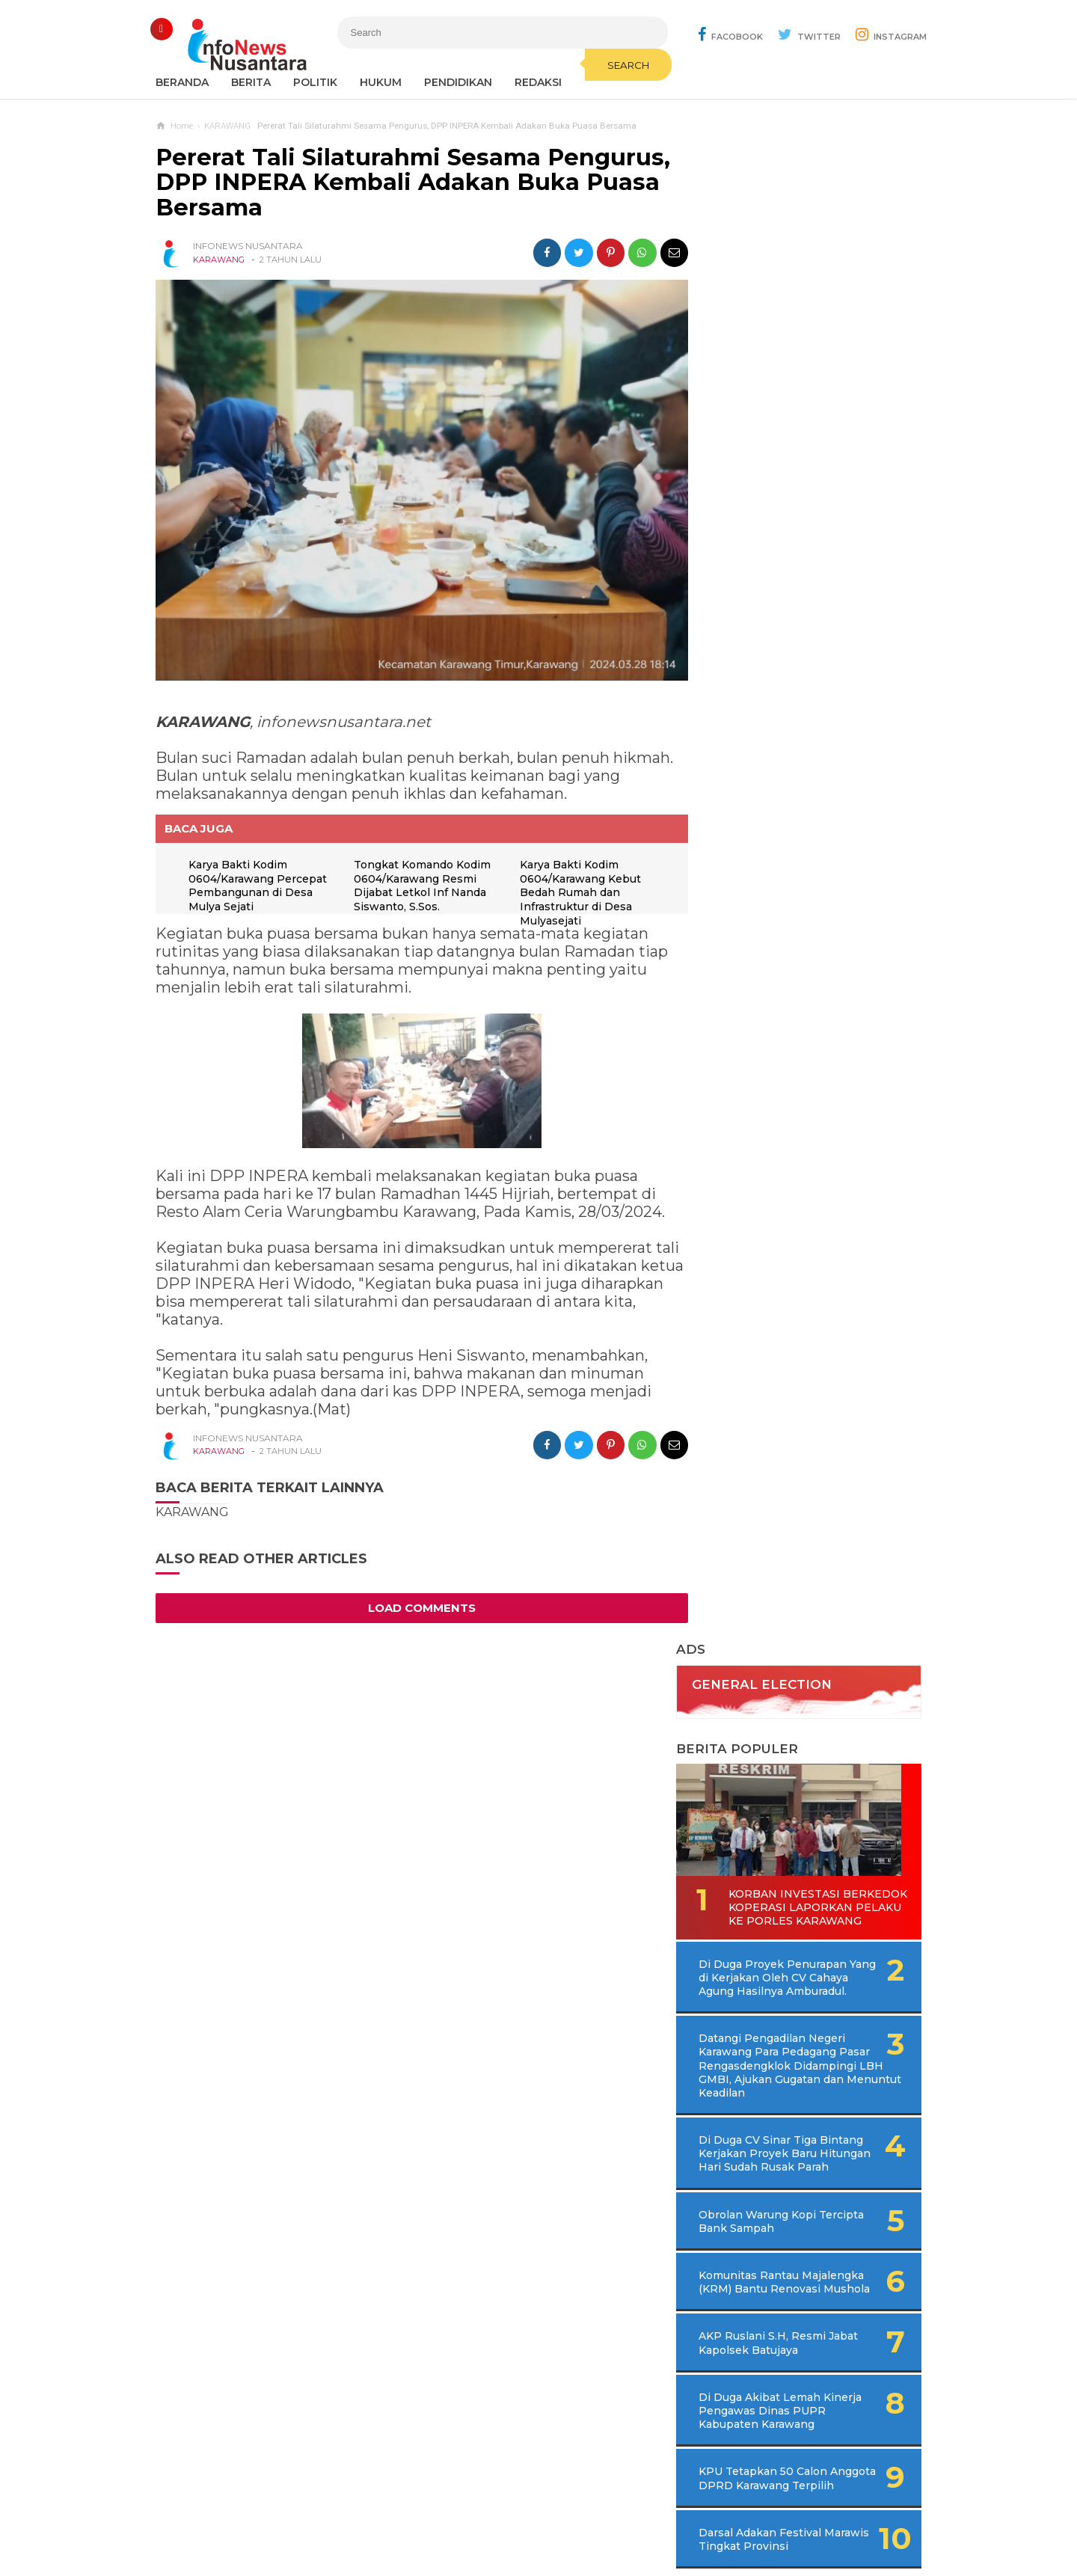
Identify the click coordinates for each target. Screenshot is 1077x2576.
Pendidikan (458, 82)
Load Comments (417, 1601)
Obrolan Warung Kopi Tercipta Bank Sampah (781, 838)
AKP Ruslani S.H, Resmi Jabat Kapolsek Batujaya (785, 973)
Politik (315, 82)
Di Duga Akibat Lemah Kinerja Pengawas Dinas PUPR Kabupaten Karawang (795, 1041)
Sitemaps (331, 2515)
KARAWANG (219, 259)
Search (617, 65)
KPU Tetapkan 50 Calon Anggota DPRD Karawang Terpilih (789, 1116)
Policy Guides (663, 2515)
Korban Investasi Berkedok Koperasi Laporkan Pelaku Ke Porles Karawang (788, 504)
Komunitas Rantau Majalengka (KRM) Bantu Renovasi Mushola (786, 906)
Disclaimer (741, 2515)
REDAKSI (538, 82)
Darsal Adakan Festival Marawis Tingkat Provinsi (788, 1183)
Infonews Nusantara (534, 2539)
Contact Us (399, 2515)
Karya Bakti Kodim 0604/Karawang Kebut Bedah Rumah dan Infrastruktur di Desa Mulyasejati (576, 885)
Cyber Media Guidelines (554, 2515)
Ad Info (461, 2515)
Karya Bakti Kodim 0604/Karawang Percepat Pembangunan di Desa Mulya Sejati (258, 879)
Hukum (381, 82)
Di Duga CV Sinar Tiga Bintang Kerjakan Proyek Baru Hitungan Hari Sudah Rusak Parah (808, 764)
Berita (251, 82)
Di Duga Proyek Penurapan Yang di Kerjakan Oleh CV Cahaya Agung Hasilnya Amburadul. (814, 580)
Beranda (182, 82)
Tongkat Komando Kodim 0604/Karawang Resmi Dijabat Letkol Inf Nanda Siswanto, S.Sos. (421, 879)
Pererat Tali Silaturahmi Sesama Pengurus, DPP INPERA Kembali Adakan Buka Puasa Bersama (413, 182)
